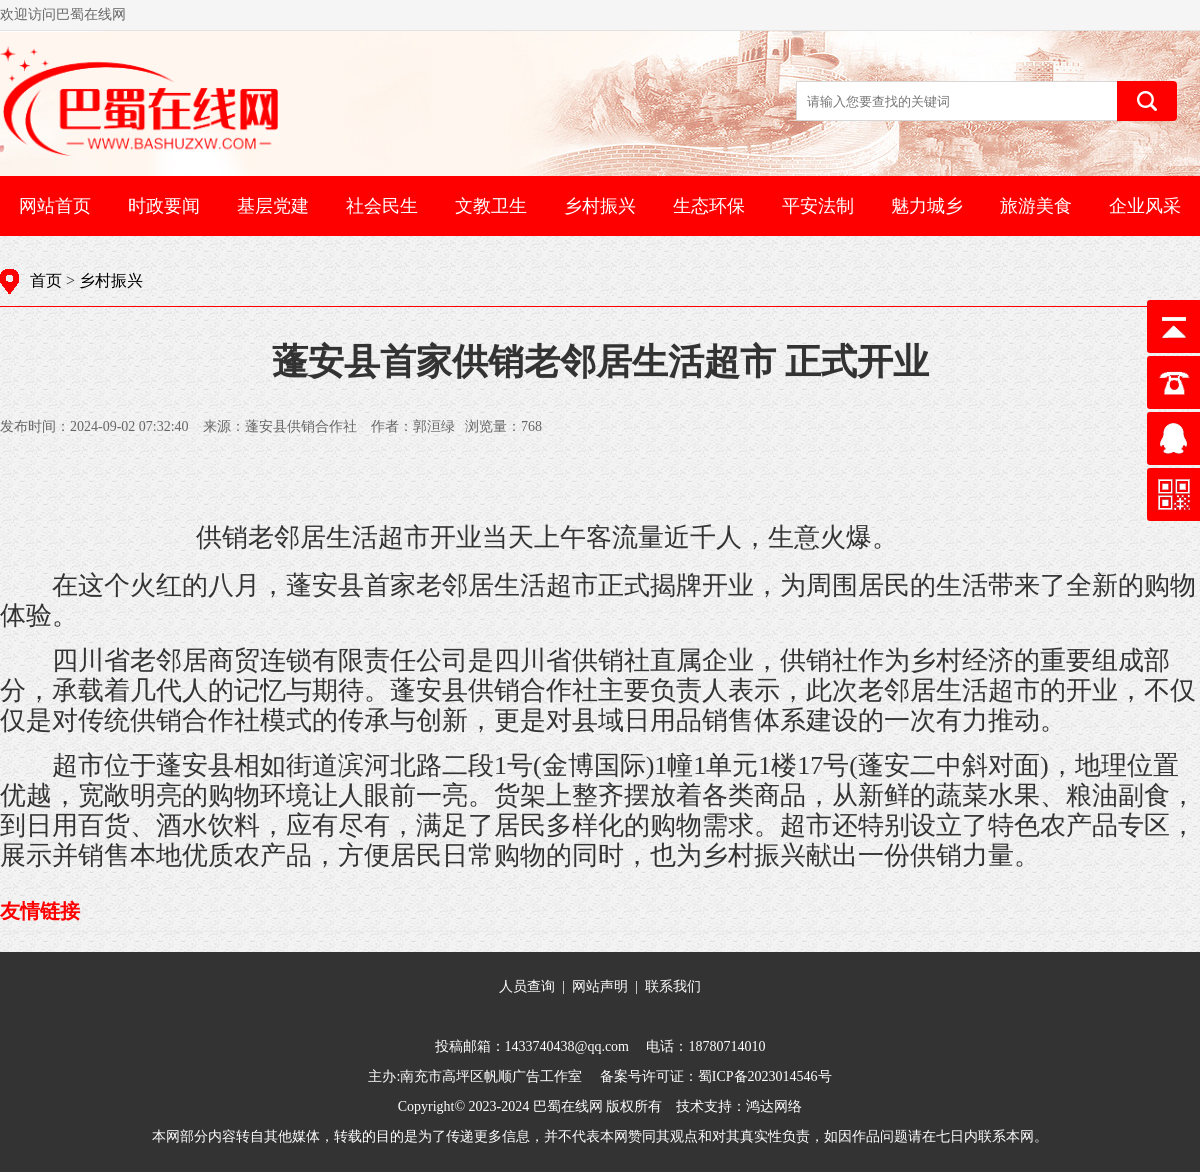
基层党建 (273, 206)
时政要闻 (164, 206)
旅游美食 (1036, 206)
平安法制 (818, 206)
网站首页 (55, 206)
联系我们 (673, 986)
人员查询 (527, 986)
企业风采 (1145, 206)
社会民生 (382, 206)
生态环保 (709, 206)
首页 (46, 280)
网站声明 (600, 986)
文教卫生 (491, 206)
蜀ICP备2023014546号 (765, 1076)
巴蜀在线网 (568, 1106)
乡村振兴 (600, 206)
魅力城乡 (927, 206)
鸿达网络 (774, 1106)
